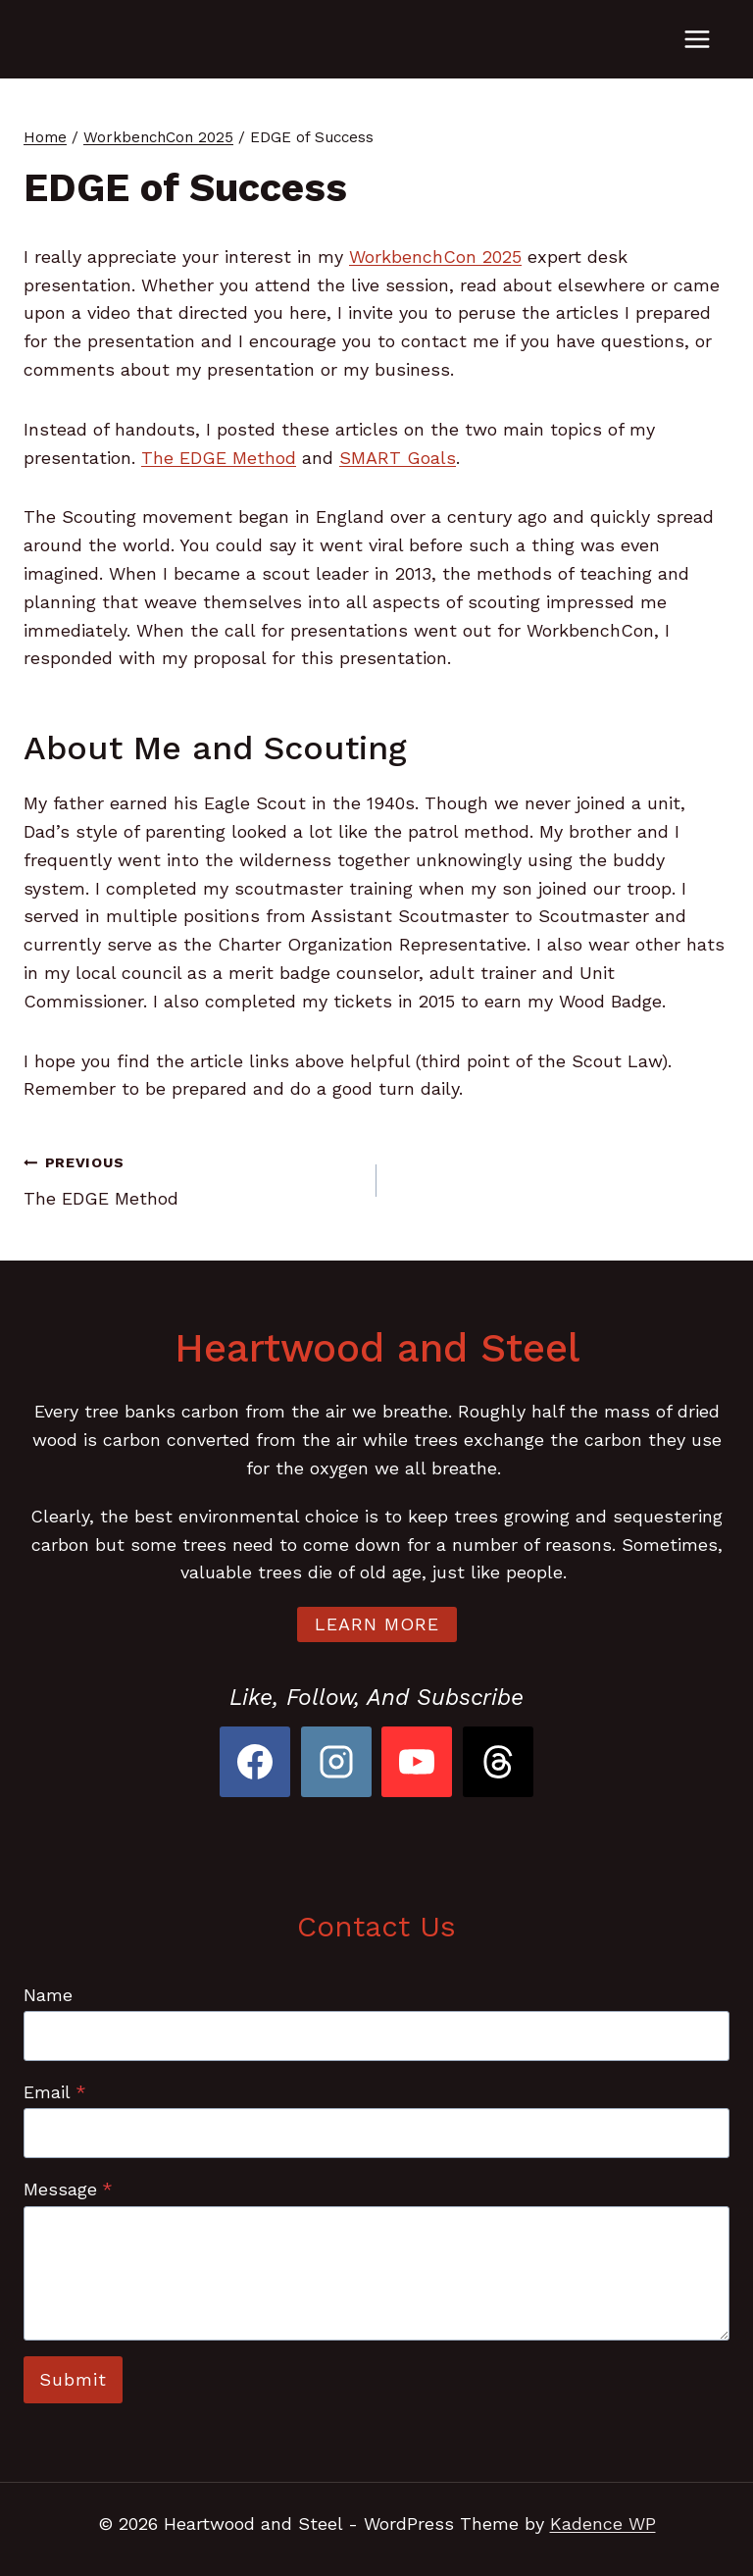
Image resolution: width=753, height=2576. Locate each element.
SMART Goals (397, 457)
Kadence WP (603, 2523)
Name (48, 1994)
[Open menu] (697, 39)
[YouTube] (416, 1761)
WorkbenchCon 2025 (435, 256)
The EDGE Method (218, 457)
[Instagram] (336, 1761)
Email (55, 2092)
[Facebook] (255, 1761)
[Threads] (498, 1761)
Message (68, 2189)
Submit (73, 2379)
